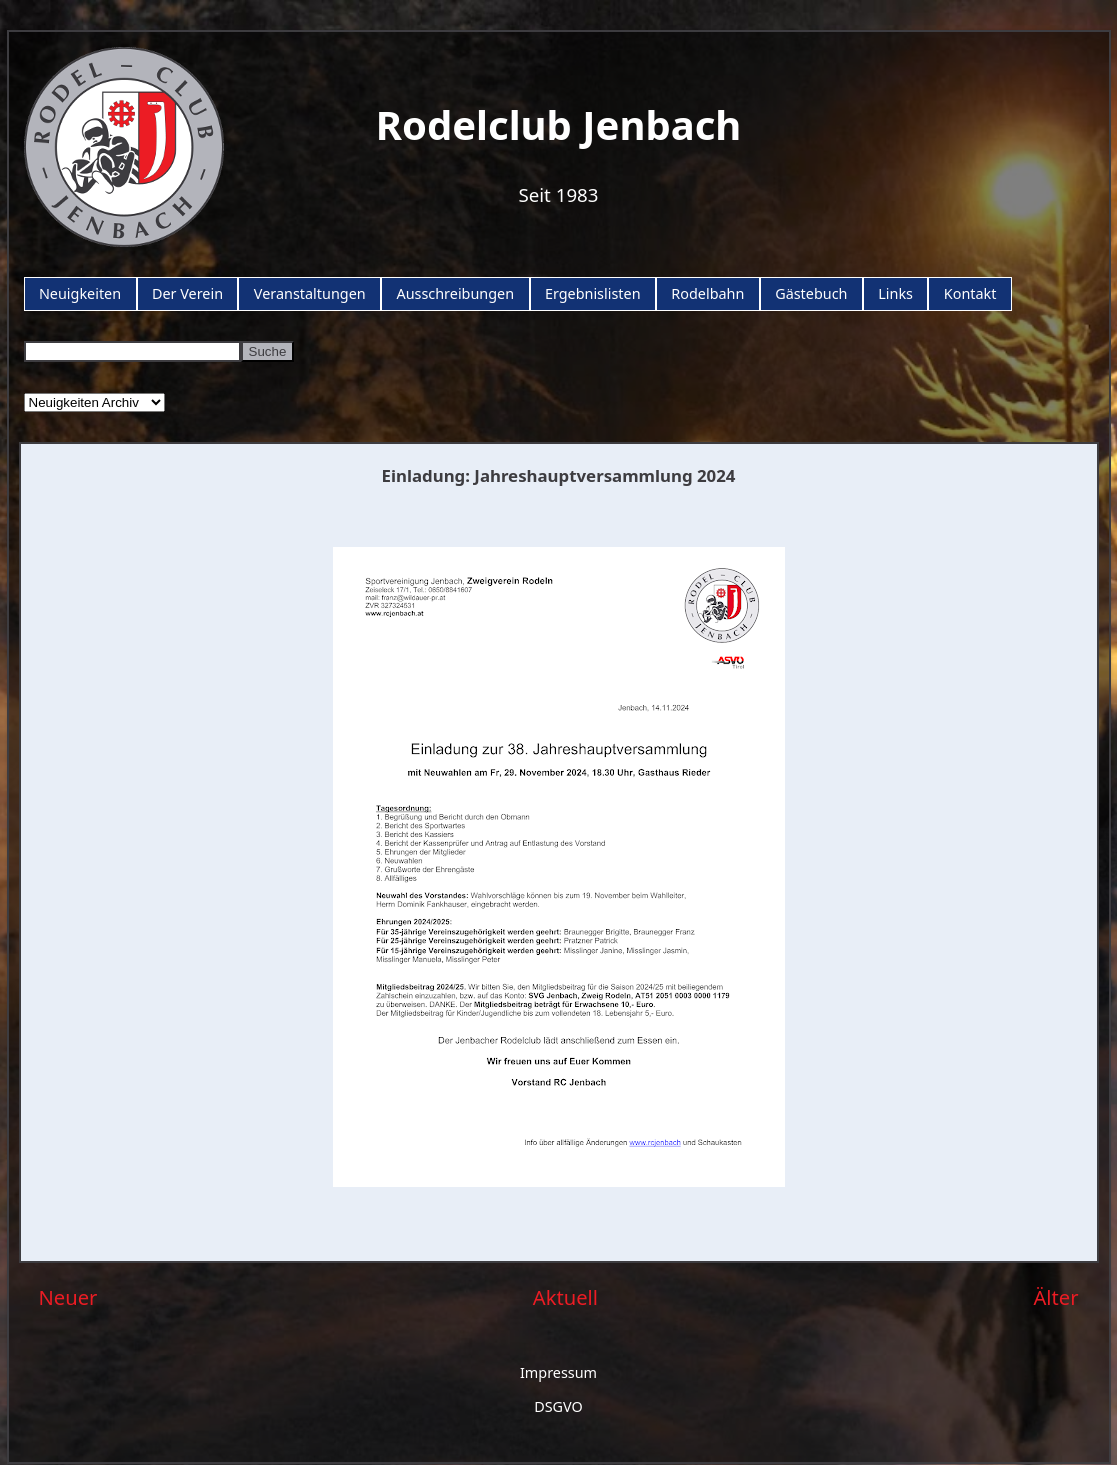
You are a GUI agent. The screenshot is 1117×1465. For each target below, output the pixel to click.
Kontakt (970, 293)
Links (895, 293)
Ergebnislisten (593, 293)
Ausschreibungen (455, 293)
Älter (1055, 1297)
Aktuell (565, 1297)
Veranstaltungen (310, 293)
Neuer (68, 1297)
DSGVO (558, 1406)
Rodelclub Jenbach (559, 124)
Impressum (558, 1372)
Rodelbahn (707, 293)
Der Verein (187, 293)
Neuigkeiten (80, 293)
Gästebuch (811, 293)
